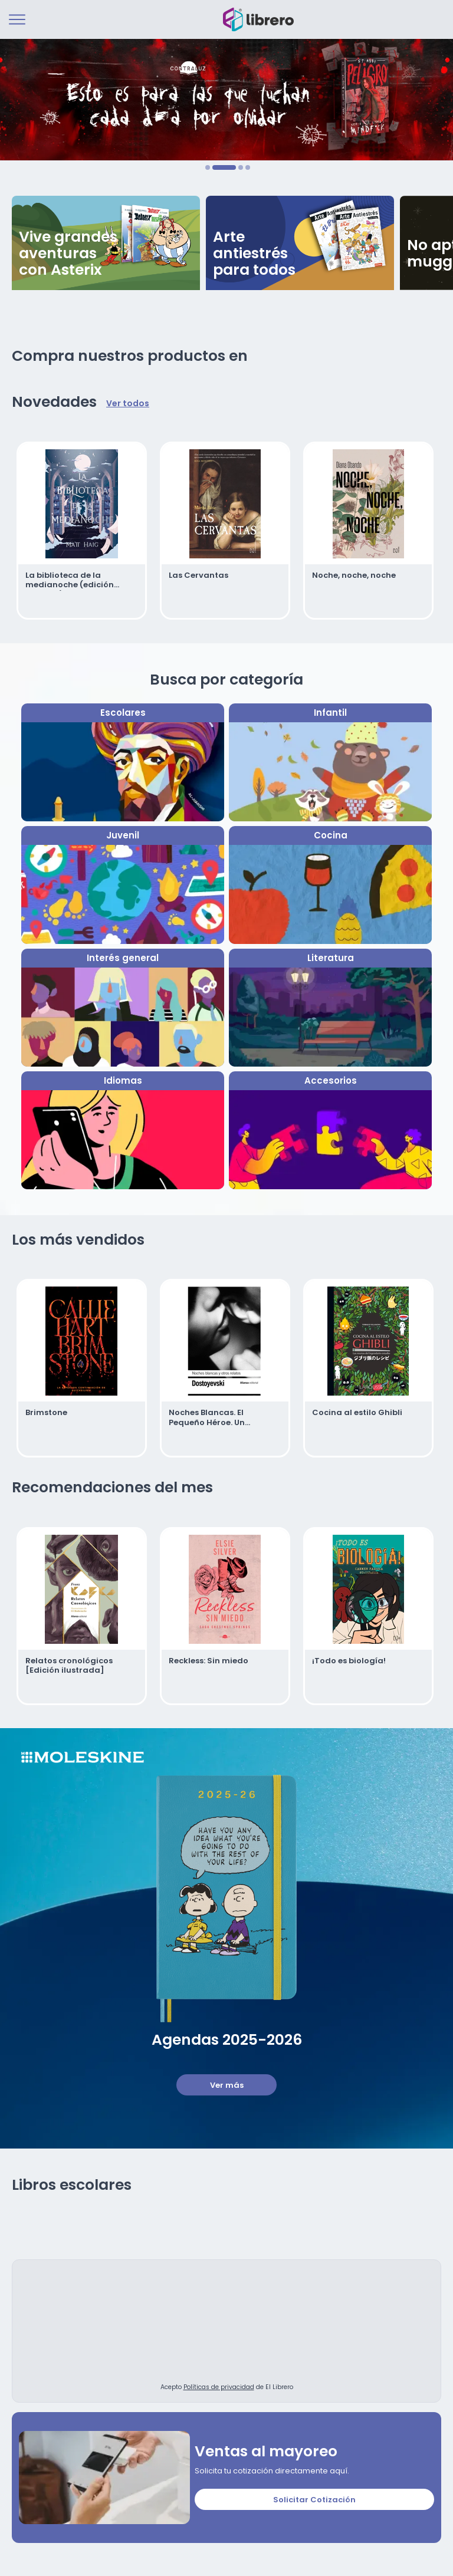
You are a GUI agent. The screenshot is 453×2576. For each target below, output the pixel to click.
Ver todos (127, 404)
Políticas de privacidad (218, 2385)
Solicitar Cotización (314, 2498)
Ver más (227, 2083)
